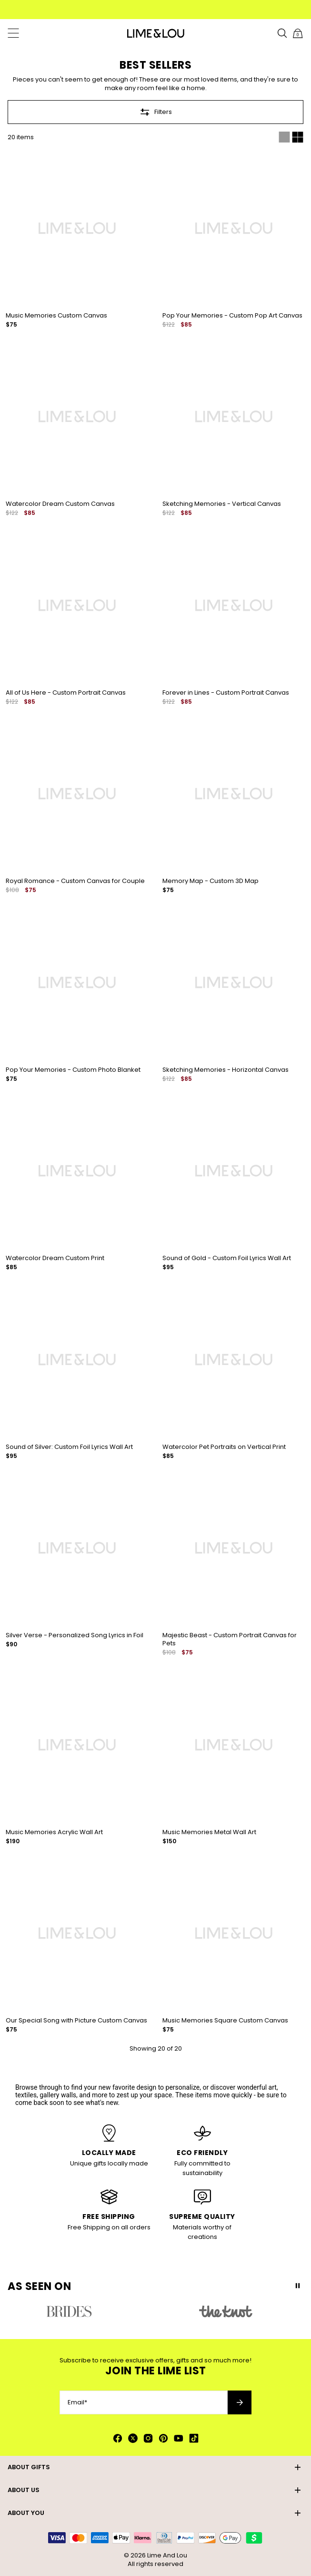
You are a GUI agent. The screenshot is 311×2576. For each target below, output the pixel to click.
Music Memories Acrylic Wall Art (54, 1832)
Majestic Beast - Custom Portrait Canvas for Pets (229, 1639)
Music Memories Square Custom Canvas (225, 2020)
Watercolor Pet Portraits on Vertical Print (224, 1446)
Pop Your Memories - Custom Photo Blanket (73, 1069)
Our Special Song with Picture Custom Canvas (76, 2020)
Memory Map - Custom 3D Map (210, 880)
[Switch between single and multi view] (291, 137)
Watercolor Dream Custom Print (55, 1257)
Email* (77, 2402)
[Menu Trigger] (13, 33)
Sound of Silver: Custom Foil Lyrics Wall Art (69, 1446)
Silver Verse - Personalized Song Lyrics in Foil (74, 1635)
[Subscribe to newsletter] (239, 2402)
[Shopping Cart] (297, 33)
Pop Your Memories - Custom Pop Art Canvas (232, 315)
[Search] (282, 33)
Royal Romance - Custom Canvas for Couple (75, 880)
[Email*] (144, 2402)
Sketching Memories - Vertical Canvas (221, 503)
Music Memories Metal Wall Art (209, 1832)
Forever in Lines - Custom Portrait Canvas (225, 692)
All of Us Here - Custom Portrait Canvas (66, 692)
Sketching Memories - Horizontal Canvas (225, 1069)
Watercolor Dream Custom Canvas (60, 503)
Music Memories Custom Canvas (56, 315)
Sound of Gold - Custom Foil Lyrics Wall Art (226, 1257)
